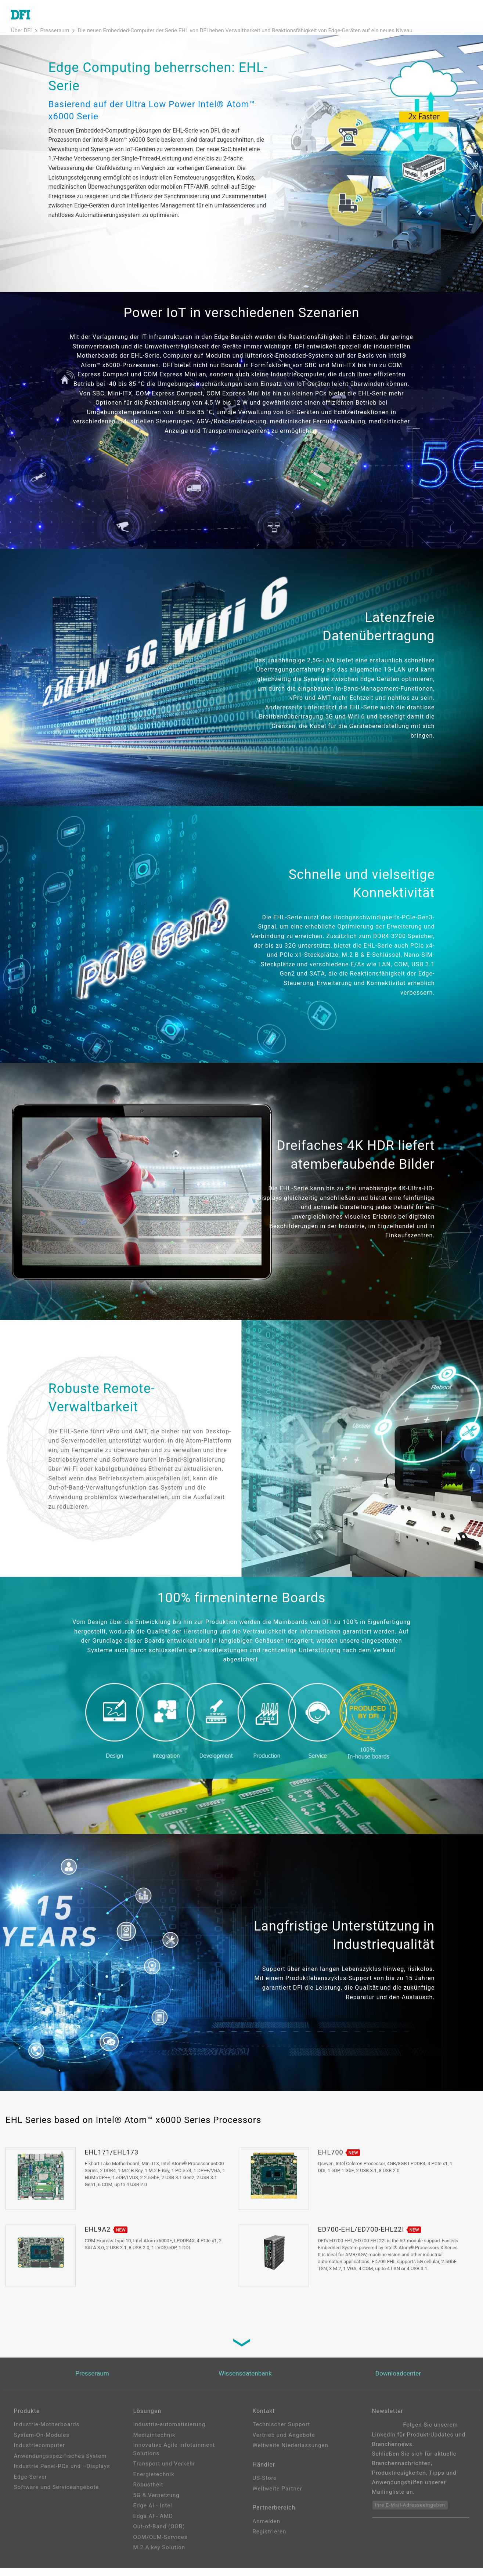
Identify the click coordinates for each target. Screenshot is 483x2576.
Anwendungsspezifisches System (60, 2463)
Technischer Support (281, 2432)
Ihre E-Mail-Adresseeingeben (410, 2512)
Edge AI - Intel (152, 2513)
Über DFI (19, 38)
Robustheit (148, 2492)
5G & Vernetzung (156, 2503)
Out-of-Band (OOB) (159, 2534)
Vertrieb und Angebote (284, 2442)
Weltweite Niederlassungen (290, 2453)
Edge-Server (30, 2484)
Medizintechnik (154, 2442)
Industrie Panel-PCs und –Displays (62, 2474)
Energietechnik (153, 2482)
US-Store (265, 2488)
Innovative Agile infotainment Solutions (174, 2456)
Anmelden (267, 2533)
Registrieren (269, 2543)
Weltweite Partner (277, 2498)
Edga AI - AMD (153, 2524)
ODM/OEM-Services (160, 2544)
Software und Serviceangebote (56, 2495)
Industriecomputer (39, 2453)
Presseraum (48, 38)
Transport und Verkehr (164, 2471)
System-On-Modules (41, 2442)
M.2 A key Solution (159, 2555)
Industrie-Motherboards (47, 2432)
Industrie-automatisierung (169, 2432)
